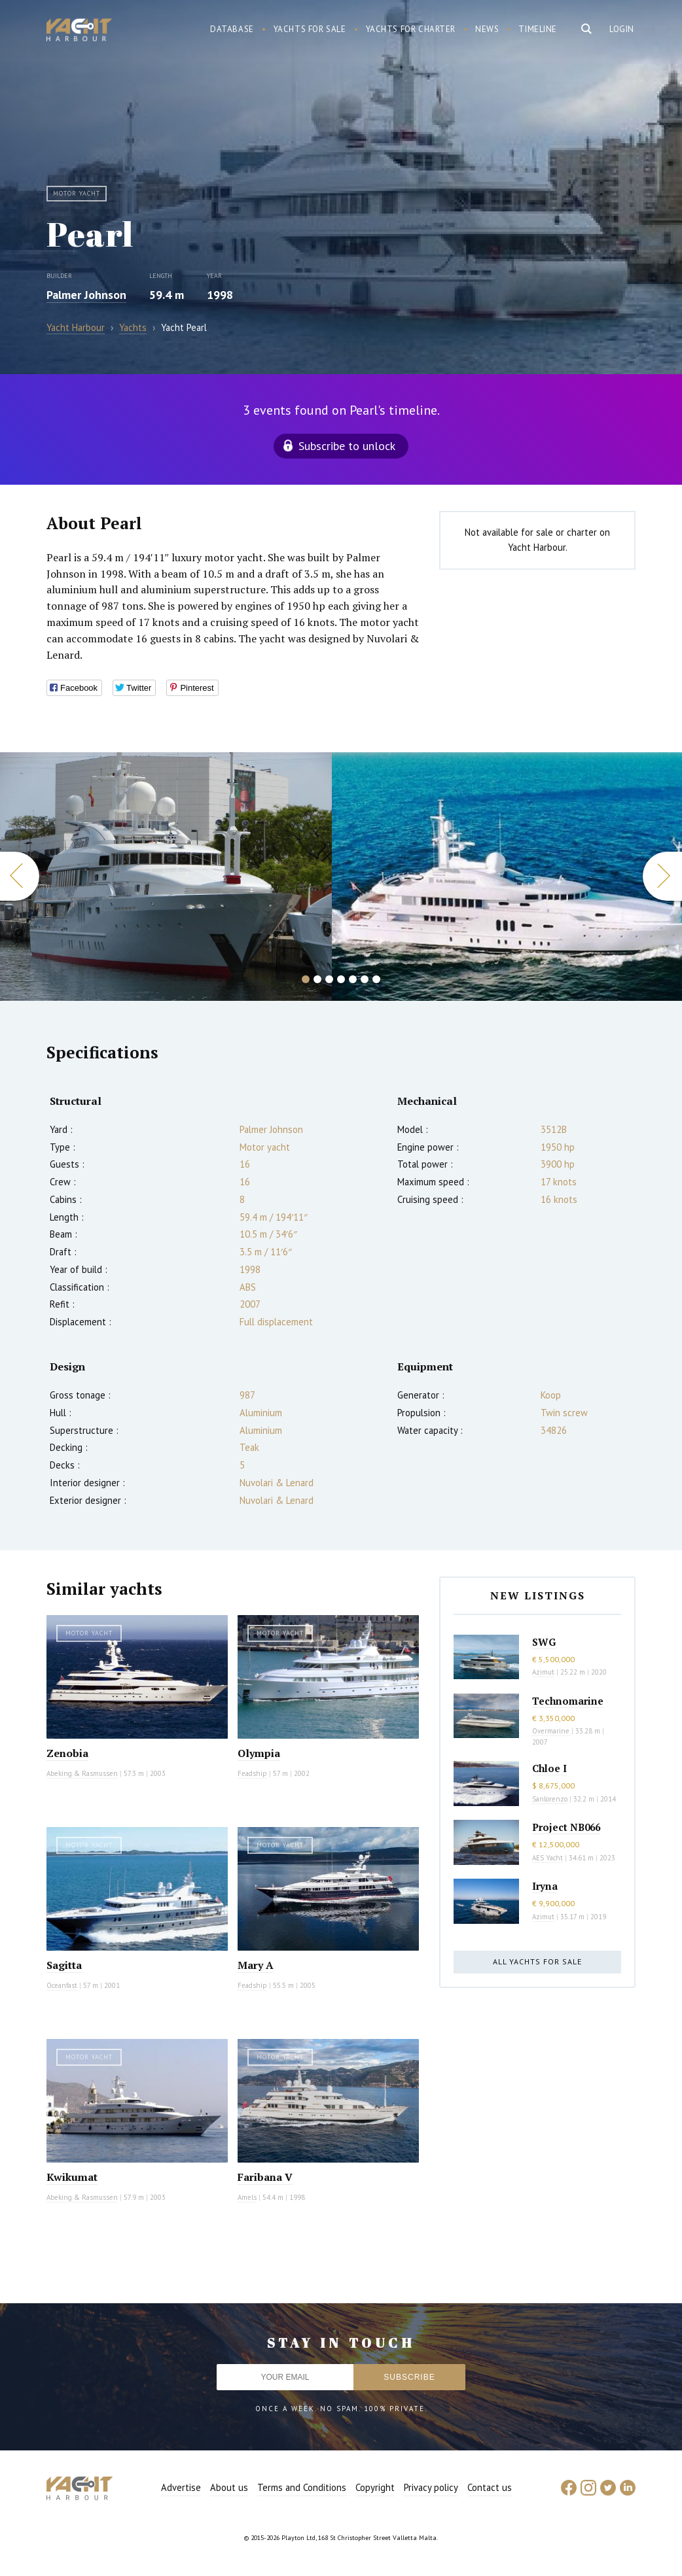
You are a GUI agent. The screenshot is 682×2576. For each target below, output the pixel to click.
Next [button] (662, 876)
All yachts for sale (537, 1961)
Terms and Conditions (301, 2487)
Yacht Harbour (79, 31)
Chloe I (549, 1768)
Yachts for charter (411, 29)
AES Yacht (547, 1857)
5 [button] (353, 979)
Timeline (537, 29)
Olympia (259, 1753)
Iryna (545, 1885)
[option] (166, 876)
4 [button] (341, 979)
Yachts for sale (310, 29)
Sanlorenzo (549, 1798)
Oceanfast (61, 1985)
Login (621, 29)
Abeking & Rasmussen (82, 1773)
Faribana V (265, 2177)
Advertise (181, 2487)
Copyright (375, 2487)
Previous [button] (19, 876)
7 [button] (376, 979)
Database (232, 29)
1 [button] (306, 979)
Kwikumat (72, 2177)
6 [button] (364, 979)
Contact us (489, 2487)
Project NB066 (566, 1827)
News (487, 29)
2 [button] (317, 979)
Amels (247, 2197)
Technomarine (567, 1700)
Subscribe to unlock (346, 445)
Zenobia (67, 1753)
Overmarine (551, 1730)
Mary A (256, 1965)
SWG (544, 1641)
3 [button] (329, 979)
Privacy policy (431, 2487)
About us (229, 2487)
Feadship (252, 1773)
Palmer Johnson (86, 294)
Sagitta (64, 1965)
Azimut (543, 1672)
